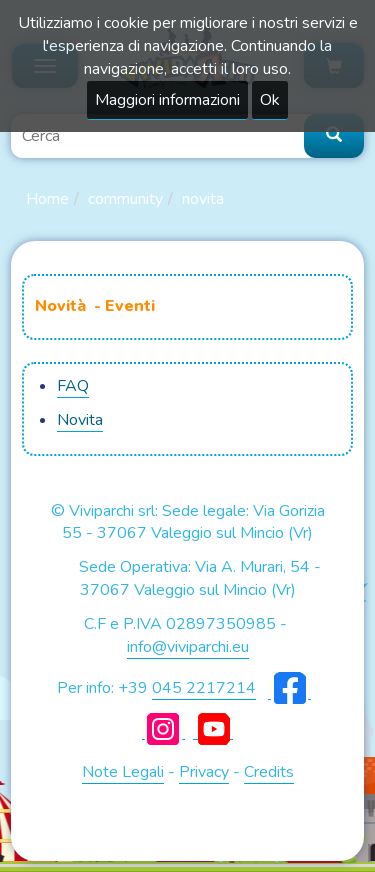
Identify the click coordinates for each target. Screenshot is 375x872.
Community (125, 199)
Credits (269, 772)
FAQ (73, 386)
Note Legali (123, 772)
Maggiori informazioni (167, 100)
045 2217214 (204, 688)
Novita (203, 199)
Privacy (204, 772)
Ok (270, 100)
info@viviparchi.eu (188, 647)
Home (47, 199)
